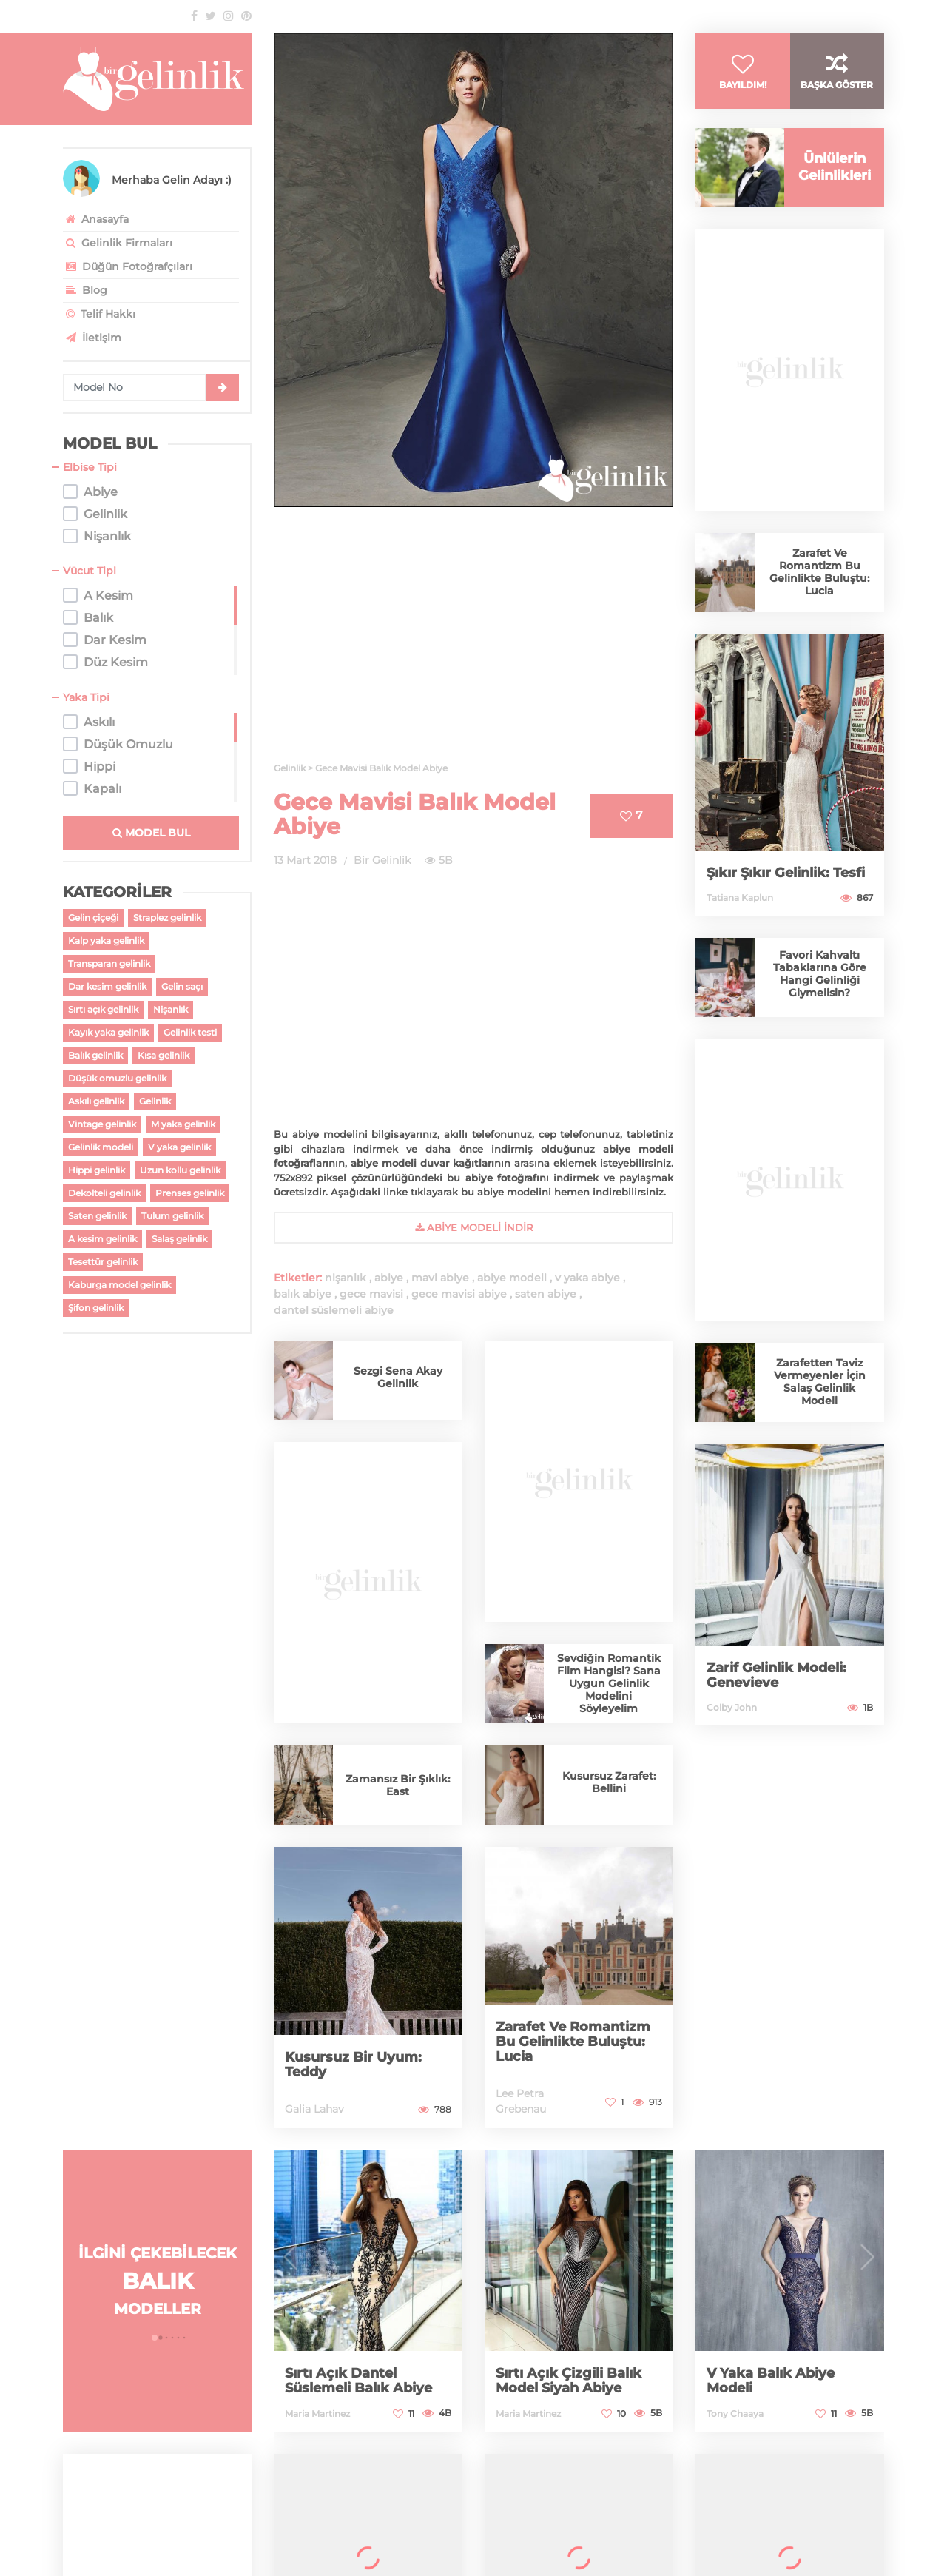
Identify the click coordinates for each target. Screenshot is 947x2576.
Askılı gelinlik (96, 1101)
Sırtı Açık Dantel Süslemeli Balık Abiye (358, 2380)
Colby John (732, 1713)
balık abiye (302, 1294)
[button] (155, 2338)
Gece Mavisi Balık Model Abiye (415, 814)
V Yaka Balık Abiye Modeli (771, 2380)
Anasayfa (96, 219)
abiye (388, 1277)
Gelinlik (155, 1101)
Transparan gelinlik (109, 963)
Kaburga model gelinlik (119, 1284)
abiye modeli (512, 1277)
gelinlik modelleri (515, 2506)
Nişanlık (170, 1009)
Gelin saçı (182, 986)
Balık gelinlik (95, 1055)
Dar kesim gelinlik (107, 986)
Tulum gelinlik (172, 1215)
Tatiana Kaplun (740, 903)
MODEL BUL (151, 832)
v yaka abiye (587, 1277)
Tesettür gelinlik (103, 1261)
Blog (85, 290)
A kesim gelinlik (102, 1238)
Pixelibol (805, 2533)
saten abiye (545, 1294)
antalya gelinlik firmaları (819, 2506)
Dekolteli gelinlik (104, 1192)
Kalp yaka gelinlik (106, 940)
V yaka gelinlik (179, 1147)
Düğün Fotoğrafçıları (127, 266)
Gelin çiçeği (93, 917)
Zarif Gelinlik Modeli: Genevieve (776, 1681)
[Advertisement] (473, 643)
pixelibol (160, 2533)
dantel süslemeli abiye (334, 1310)
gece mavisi (371, 1294)
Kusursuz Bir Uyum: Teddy (353, 2064)
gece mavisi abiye (459, 1294)
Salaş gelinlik (179, 1238)
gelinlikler (723, 2506)
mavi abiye (440, 1277)
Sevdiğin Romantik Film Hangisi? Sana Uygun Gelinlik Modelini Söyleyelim (609, 1683)
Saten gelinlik (97, 1215)
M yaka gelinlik (183, 1124)
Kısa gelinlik (163, 1055)
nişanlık (345, 1277)
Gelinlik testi (190, 1032)
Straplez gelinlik (167, 917)
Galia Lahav (314, 2109)
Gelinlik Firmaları (117, 242)
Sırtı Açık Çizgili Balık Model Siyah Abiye (568, 2380)
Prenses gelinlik (189, 1192)
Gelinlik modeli (100, 1147)
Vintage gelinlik (102, 1124)
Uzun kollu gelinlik (180, 1169)
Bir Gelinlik (382, 860)
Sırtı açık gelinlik (103, 1009)
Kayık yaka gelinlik (108, 1032)
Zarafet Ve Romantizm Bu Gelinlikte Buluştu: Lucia (573, 2042)
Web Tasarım (97, 2533)
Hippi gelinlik (96, 1169)
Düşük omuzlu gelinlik (117, 1078)
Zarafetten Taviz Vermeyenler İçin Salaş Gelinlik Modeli (820, 1388)
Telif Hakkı (99, 314)
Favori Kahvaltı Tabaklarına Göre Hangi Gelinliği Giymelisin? (819, 980)
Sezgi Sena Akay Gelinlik (398, 1377)
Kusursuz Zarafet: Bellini (609, 1782)
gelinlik (443, 2506)
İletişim (92, 337)
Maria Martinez (317, 2413)
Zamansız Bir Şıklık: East (398, 1785)
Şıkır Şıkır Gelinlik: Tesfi (786, 879)
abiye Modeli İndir (474, 1227)
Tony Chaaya (735, 2413)
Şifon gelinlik (96, 1307)
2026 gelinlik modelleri (629, 2506)
